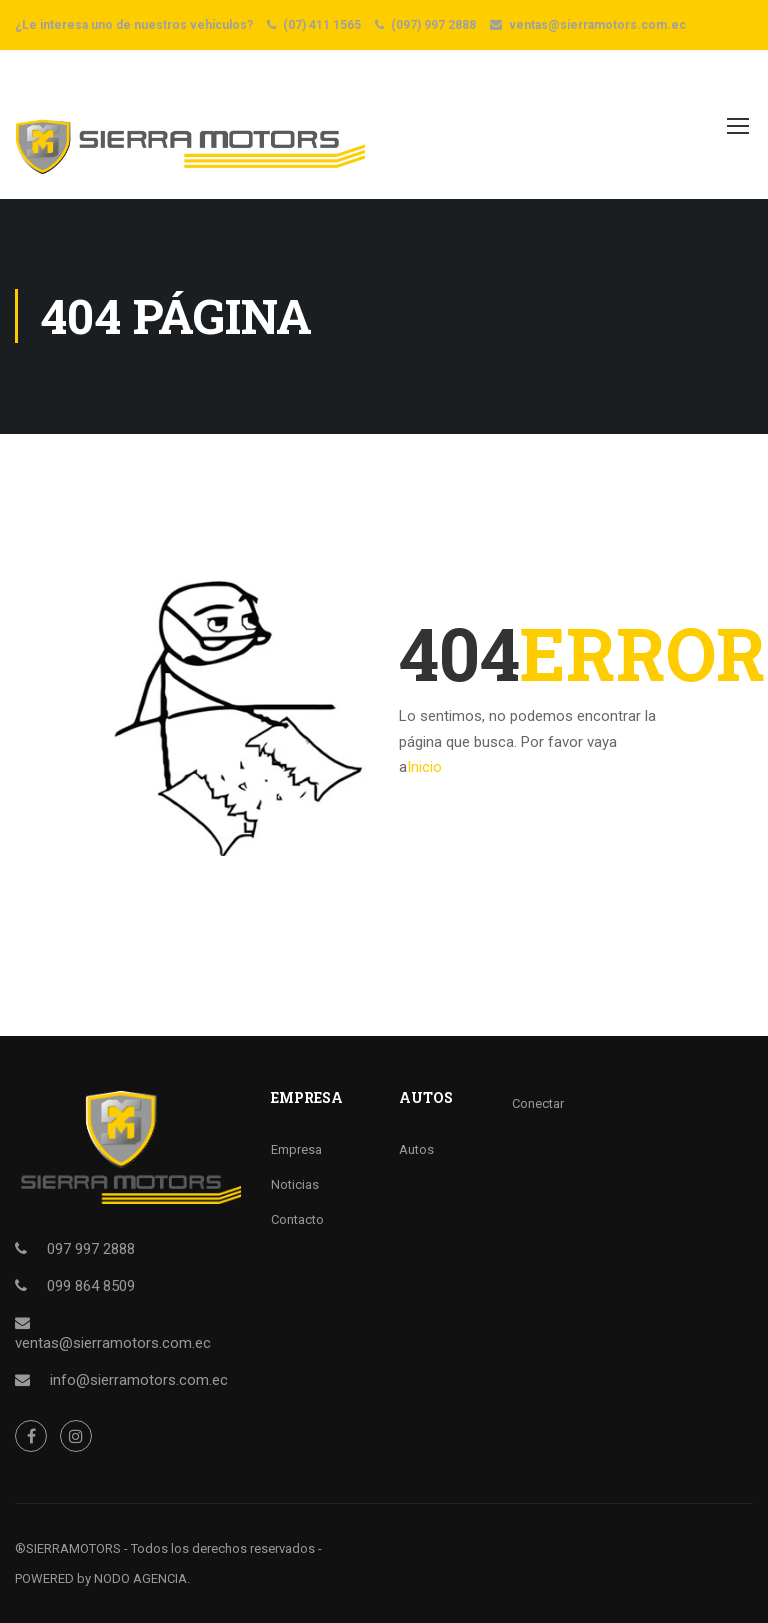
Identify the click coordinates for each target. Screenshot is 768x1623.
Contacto (297, 1219)
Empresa (296, 1149)
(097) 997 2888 (433, 25)
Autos (416, 1149)
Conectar (538, 1103)
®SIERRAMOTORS (68, 1548)
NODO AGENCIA (140, 1578)
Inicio (424, 767)
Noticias (295, 1184)
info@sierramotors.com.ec (139, 1380)
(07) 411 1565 (322, 25)
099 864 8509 (91, 1286)
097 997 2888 (91, 1249)
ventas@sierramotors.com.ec (597, 25)
